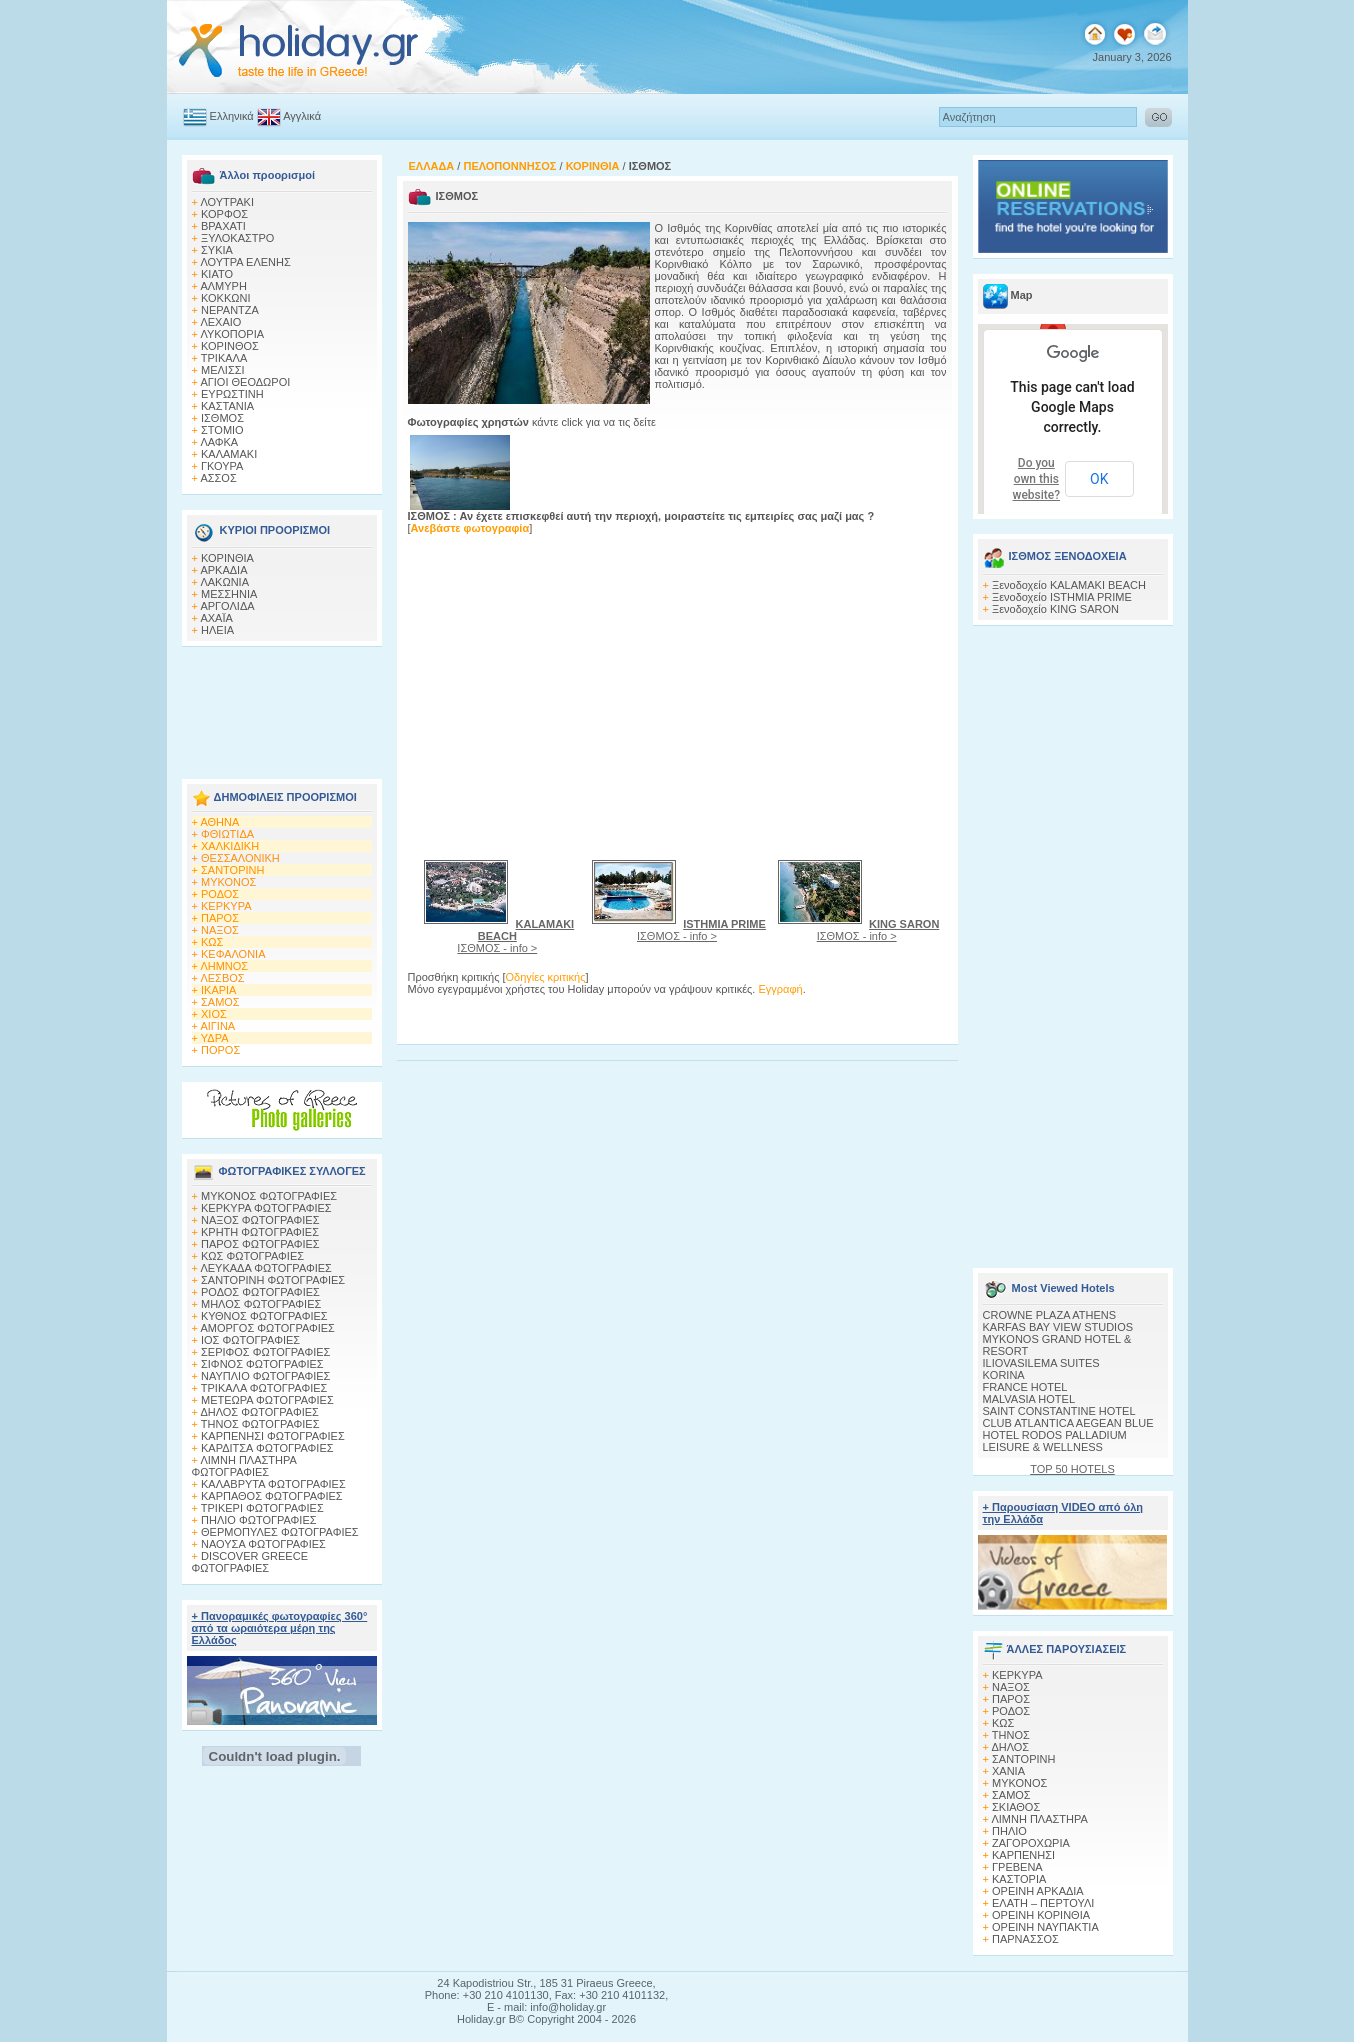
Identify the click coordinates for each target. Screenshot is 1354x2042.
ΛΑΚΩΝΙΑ (224, 582)
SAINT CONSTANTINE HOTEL (1059, 1411)
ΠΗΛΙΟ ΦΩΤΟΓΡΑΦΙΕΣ (259, 1520)
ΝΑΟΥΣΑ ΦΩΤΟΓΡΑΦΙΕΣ (263, 1544)
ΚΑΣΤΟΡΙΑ (1019, 1879)
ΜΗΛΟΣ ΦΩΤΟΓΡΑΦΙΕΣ (261, 1304)
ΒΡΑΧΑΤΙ (223, 226)
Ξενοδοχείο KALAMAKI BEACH (1069, 585)
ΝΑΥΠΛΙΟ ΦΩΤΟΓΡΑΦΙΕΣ (265, 1376)
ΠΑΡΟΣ (220, 918)
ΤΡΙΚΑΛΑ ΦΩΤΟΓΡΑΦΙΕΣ (264, 1388)
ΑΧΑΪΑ (216, 618)
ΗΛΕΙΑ (217, 630)
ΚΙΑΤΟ (217, 274)
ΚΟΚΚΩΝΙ (225, 298)
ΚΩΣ (212, 942)
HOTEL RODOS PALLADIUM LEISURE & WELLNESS (1055, 1441)
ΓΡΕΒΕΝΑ (1017, 1867)
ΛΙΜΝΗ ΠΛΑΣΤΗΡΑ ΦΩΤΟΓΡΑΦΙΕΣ (244, 1466)
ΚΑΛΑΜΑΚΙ (229, 454)
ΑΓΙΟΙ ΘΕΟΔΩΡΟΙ (245, 382)
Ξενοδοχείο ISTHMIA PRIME (1062, 597)
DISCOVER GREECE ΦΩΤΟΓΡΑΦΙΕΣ (250, 1562)
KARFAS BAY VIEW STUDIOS (1058, 1327)
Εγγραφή (780, 989)
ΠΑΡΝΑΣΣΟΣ (1025, 1939)
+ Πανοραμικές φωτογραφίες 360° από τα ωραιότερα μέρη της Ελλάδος (280, 1628)
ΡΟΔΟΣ (220, 894)
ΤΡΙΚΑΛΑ (224, 358)
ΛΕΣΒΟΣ (222, 978)
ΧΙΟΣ (214, 1014)
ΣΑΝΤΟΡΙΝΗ (232, 870)
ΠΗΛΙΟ (1009, 1831)
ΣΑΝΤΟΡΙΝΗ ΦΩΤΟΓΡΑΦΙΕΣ (273, 1280)
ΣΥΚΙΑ (217, 250)
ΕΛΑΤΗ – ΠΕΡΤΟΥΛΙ (1043, 1903)
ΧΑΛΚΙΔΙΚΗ (230, 846)
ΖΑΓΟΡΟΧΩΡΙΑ (1031, 1843)
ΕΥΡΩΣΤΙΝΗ (232, 394)
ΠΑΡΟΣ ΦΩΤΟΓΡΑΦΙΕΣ (260, 1244)
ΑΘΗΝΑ (219, 822)
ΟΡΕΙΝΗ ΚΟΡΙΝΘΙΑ (1041, 1915)
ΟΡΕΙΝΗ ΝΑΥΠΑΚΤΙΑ (1045, 1927)
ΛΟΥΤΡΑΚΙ (227, 202)
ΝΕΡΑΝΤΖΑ (230, 310)
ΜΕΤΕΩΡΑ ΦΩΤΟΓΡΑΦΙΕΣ (267, 1400)
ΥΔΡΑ (215, 1038)
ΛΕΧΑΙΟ (220, 322)
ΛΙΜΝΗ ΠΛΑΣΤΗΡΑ (1039, 1819)
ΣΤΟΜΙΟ (222, 430)
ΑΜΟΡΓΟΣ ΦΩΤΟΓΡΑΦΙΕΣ (267, 1328)
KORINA (1004, 1375)
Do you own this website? (1037, 479)
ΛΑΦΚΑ (219, 442)
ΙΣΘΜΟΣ (222, 418)
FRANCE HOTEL (1025, 1387)
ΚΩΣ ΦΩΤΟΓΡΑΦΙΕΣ (252, 1256)
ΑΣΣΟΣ (218, 478)
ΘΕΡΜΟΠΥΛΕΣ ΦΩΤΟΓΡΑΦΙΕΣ (280, 1532)
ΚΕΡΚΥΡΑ (226, 906)
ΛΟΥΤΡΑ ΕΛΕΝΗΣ (245, 262)
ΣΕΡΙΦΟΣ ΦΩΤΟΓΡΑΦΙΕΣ (265, 1352)
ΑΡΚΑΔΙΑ (223, 570)
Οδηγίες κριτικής (546, 977)
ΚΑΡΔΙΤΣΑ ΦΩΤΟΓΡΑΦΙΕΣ (267, 1448)
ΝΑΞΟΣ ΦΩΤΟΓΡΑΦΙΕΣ (260, 1220)
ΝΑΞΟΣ (220, 930)
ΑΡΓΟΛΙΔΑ (227, 606)
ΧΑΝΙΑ (1008, 1771)
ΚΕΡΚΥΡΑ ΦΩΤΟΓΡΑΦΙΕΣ (266, 1208)
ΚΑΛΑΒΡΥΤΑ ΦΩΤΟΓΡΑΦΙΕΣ (273, 1484)
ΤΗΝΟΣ (1011, 1735)
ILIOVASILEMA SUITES (1041, 1363)
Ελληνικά (232, 116)
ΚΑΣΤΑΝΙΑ (227, 406)
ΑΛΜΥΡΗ (223, 286)
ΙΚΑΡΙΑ (218, 990)
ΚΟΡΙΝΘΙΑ (227, 558)
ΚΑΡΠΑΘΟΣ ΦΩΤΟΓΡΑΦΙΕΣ (272, 1496)
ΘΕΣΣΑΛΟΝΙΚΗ (240, 858)
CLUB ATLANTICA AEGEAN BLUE (1068, 1423)
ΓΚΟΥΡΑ (222, 466)
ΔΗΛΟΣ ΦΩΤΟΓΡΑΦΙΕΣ (259, 1412)
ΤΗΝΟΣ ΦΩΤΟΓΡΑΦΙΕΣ (260, 1424)
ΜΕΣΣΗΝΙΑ (229, 594)
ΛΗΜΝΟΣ (224, 966)
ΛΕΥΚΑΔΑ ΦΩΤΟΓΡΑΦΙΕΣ (265, 1268)
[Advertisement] (282, 707)
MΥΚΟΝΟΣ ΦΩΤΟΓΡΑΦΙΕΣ (269, 1196)
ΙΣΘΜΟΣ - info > (515, 936)
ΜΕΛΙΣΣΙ (223, 370)
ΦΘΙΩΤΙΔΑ (227, 834)
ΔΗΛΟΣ (1010, 1747)
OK (1099, 479)
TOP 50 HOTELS (1072, 1469)
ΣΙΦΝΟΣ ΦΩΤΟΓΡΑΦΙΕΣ (262, 1364)
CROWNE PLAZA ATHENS (1050, 1315)
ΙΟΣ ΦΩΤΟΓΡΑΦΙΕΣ (250, 1340)
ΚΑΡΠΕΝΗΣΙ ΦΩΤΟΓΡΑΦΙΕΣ (273, 1436)
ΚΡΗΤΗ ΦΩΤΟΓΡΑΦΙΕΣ (260, 1232)
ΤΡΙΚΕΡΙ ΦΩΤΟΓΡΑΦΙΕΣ (262, 1508)
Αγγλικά (302, 116)
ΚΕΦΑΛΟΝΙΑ (233, 954)
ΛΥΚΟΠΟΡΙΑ (232, 334)
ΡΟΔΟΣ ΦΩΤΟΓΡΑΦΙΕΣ (260, 1292)
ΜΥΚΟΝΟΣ (228, 882)
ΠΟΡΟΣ (220, 1050)
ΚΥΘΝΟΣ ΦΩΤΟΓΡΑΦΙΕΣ (264, 1316)
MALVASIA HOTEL (1029, 1399)
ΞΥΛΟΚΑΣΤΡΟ (237, 238)
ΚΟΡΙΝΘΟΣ (230, 346)
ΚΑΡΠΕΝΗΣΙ (1023, 1855)
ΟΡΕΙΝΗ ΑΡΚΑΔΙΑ (1038, 1891)
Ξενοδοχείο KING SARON (1055, 609)
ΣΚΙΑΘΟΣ (1016, 1807)
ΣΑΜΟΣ (220, 1002)
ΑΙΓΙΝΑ (217, 1026)
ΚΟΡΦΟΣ (224, 214)
